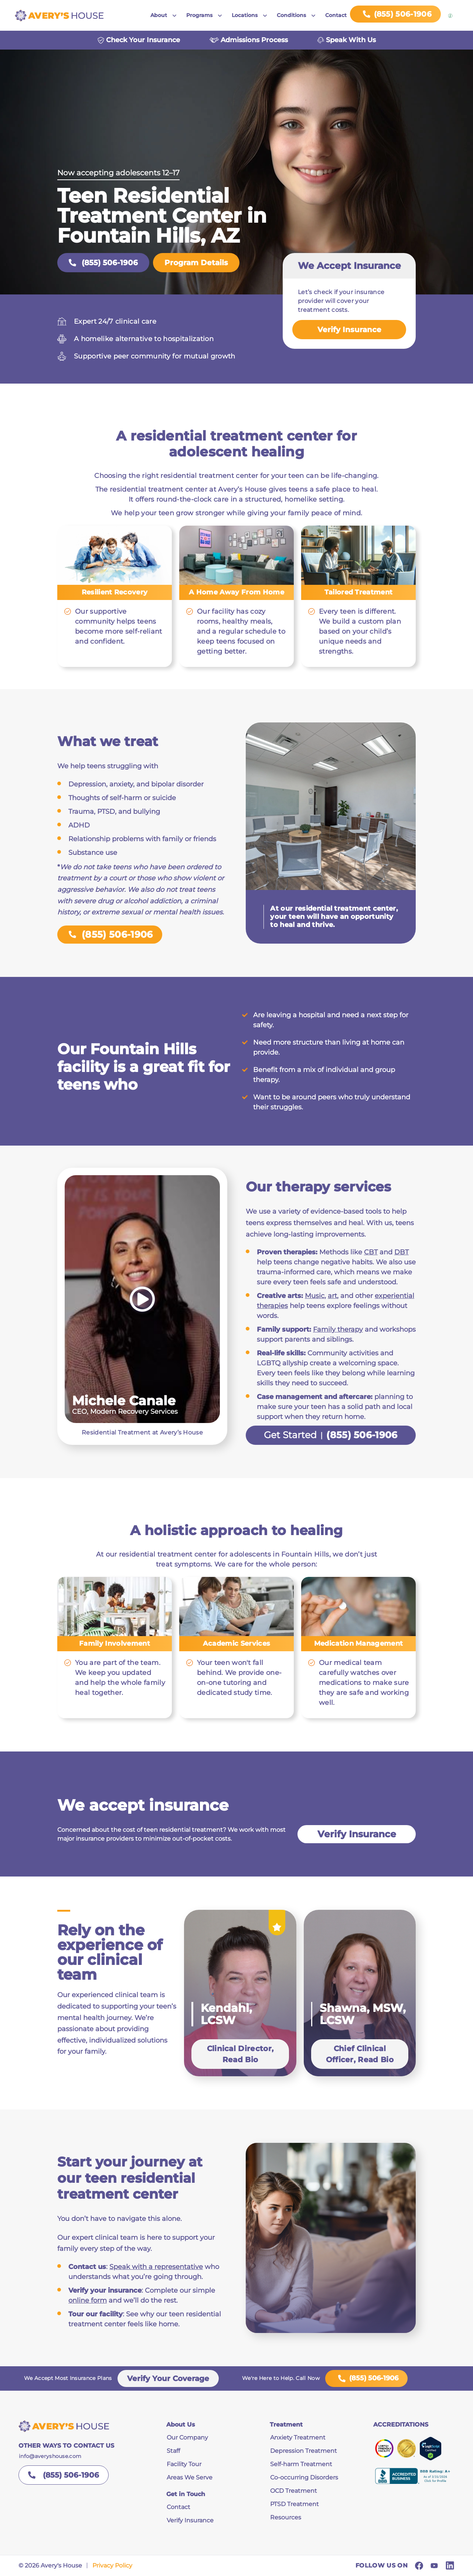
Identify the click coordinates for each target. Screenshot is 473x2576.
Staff (173, 2450)
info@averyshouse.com (50, 2456)
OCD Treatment (293, 2490)
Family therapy (338, 1329)
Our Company (187, 2437)
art (332, 1296)
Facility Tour (184, 2464)
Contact (336, 15)
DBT (401, 1252)
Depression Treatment (303, 2450)
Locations (245, 15)
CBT (371, 1252)
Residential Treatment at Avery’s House (142, 1432)
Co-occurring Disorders (304, 2477)
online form (87, 2300)
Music (314, 1296)
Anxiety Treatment (298, 2437)
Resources (285, 2517)
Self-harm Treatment (301, 2464)
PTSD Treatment (294, 2504)
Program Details (196, 262)
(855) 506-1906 (103, 262)
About (158, 15)
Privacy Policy (112, 2565)
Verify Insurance (349, 329)
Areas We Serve (189, 2477)
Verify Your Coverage (168, 2378)
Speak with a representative (156, 2267)
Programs (199, 15)
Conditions (291, 15)
